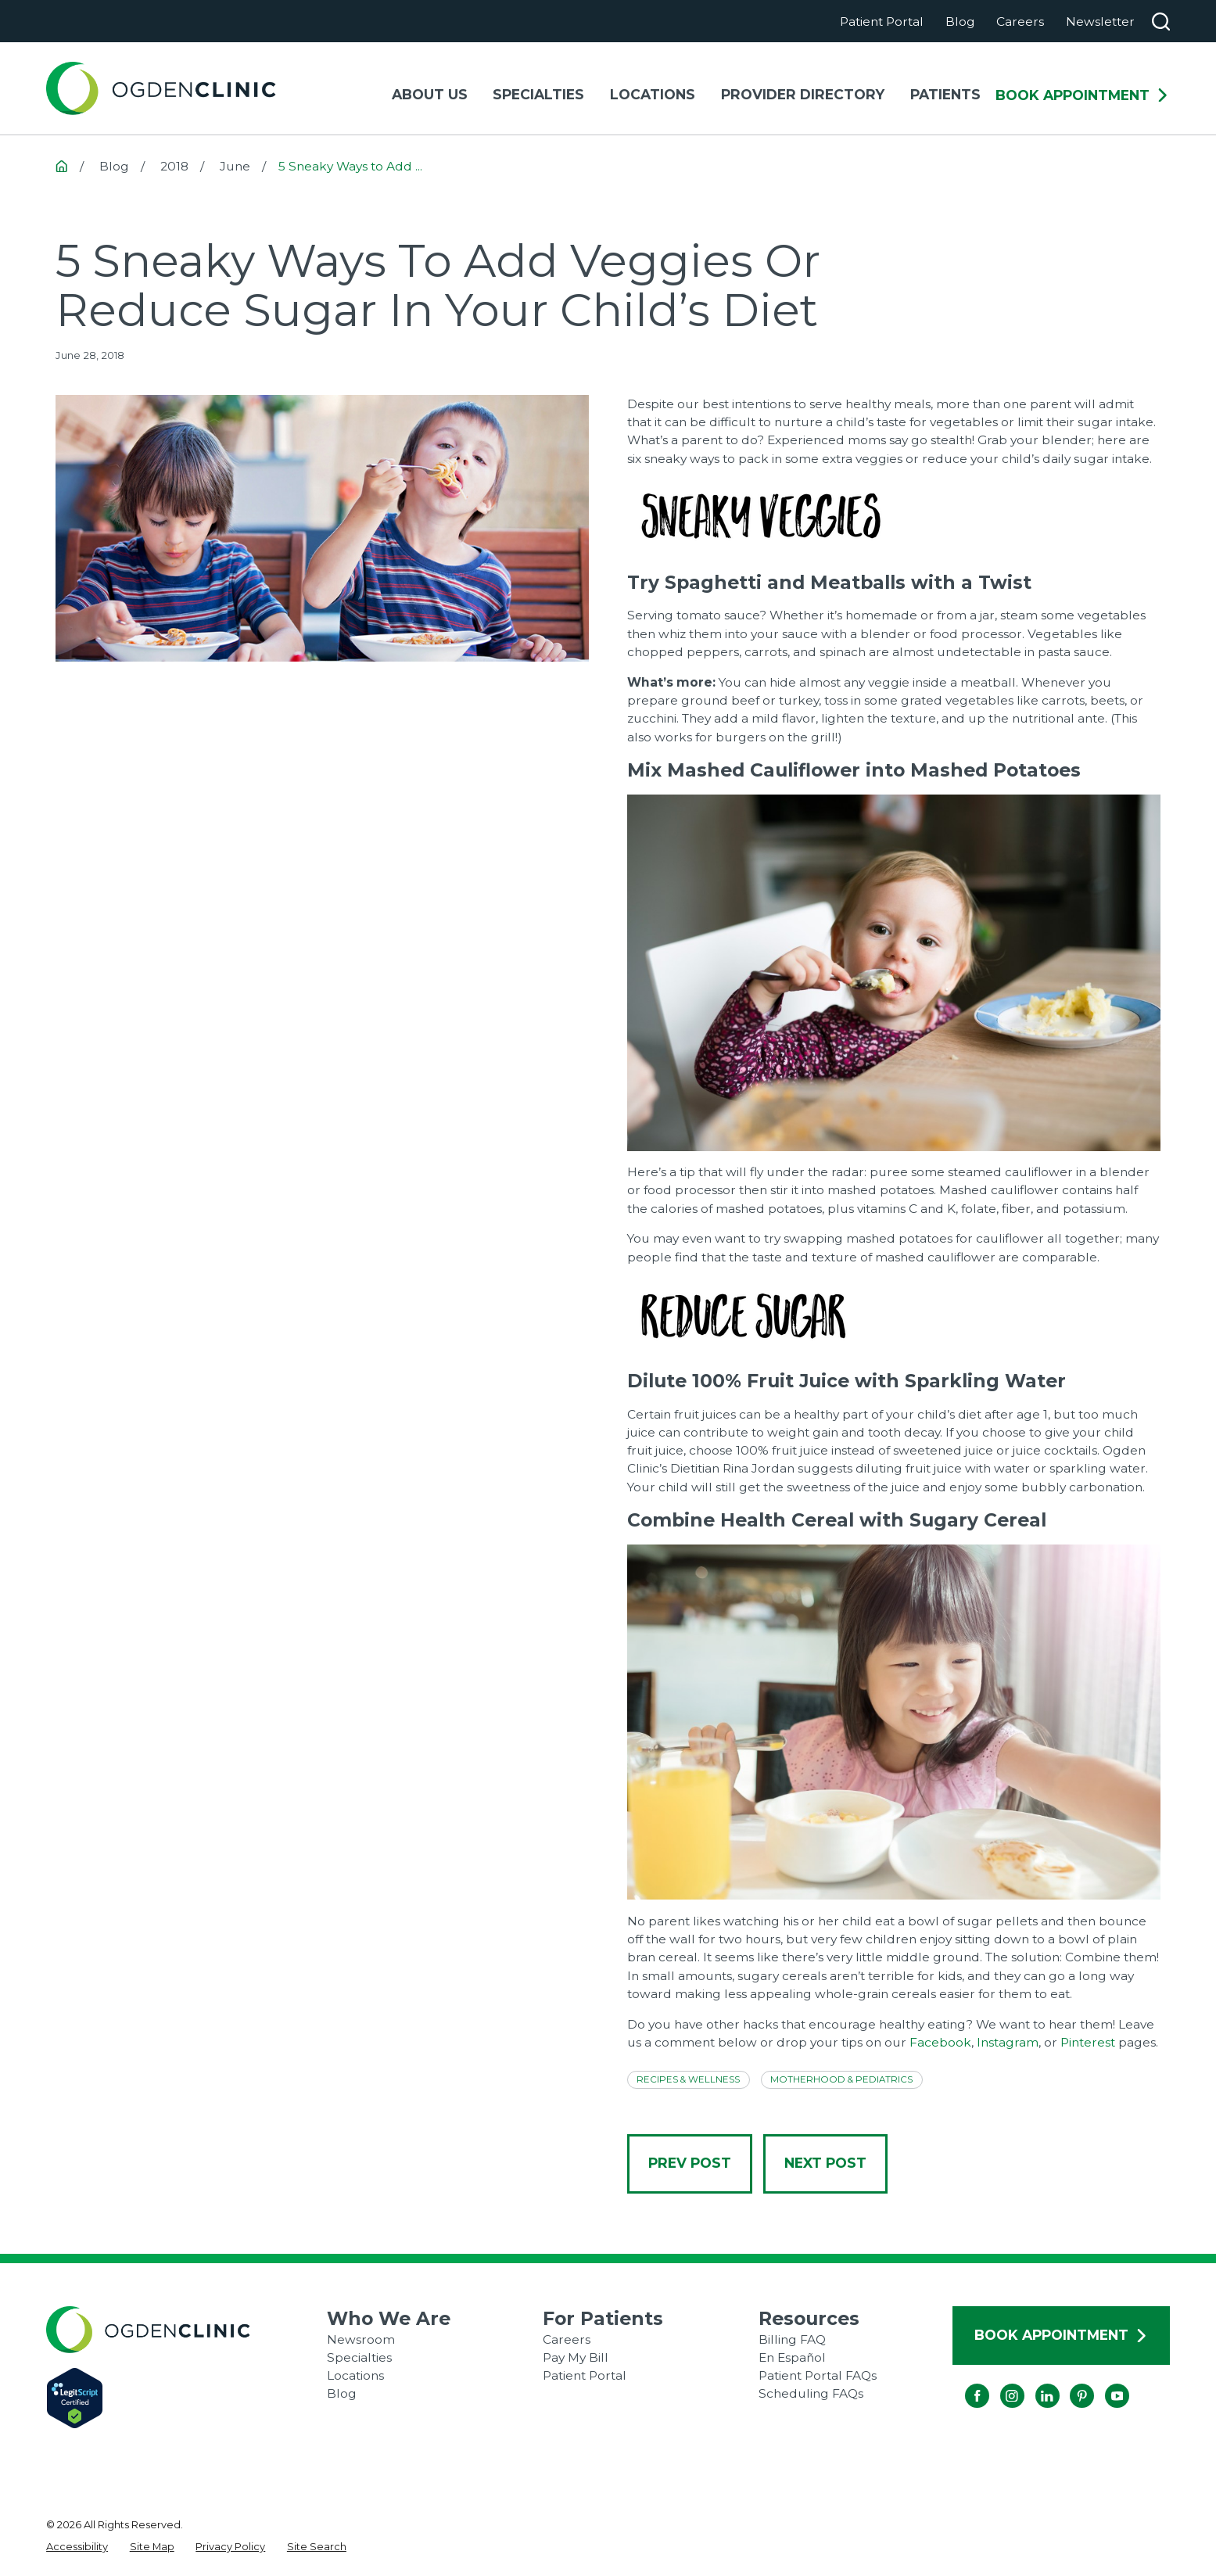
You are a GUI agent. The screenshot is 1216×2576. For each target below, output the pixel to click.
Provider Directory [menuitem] (802, 94)
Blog (960, 21)
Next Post (825, 2162)
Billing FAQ (792, 2339)
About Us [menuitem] (430, 94)
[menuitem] (77, 2546)
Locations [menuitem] (652, 94)
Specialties (359, 2357)
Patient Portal (882, 21)
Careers (1020, 21)
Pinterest (1087, 2042)
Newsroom (361, 2339)
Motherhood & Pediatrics (841, 2079)
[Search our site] (1161, 21)
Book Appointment (1082, 95)
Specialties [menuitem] (538, 94)
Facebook (940, 2042)
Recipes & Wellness (688, 2079)
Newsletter (1100, 21)
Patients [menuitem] (945, 94)
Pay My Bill (575, 2357)
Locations (355, 2375)
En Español (792, 2357)
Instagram (1007, 2042)
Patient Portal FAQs (818, 2375)
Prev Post (689, 2162)
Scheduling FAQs (811, 2393)
